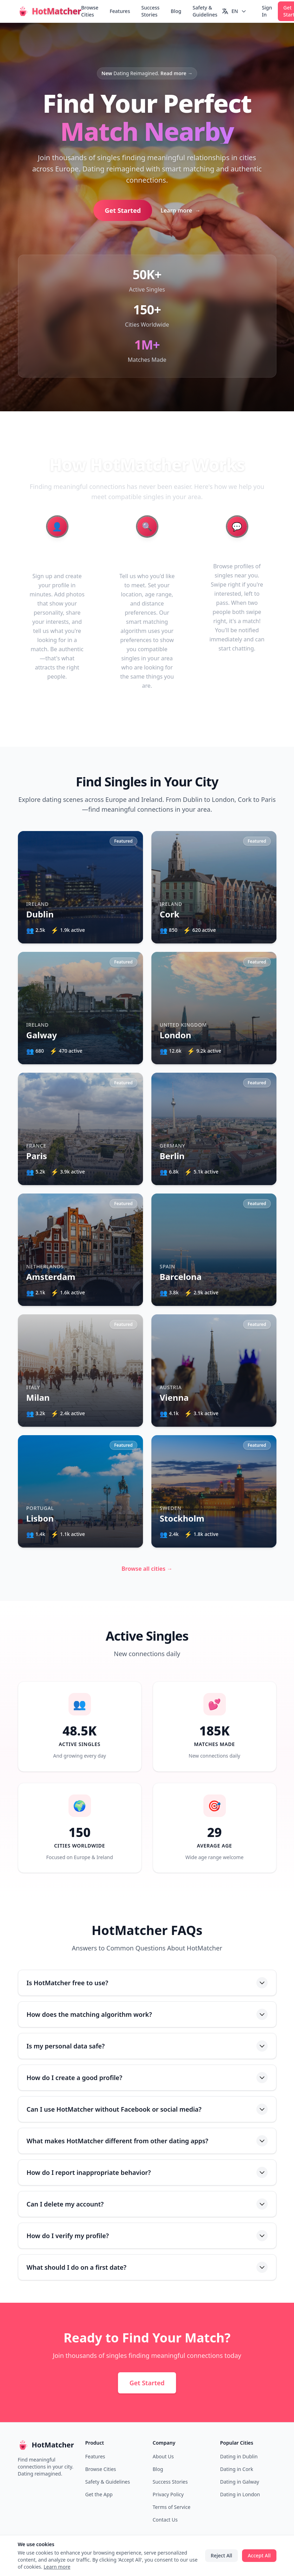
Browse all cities (147, 1569)
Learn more (181, 210)
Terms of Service (172, 2507)
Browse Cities (89, 11)
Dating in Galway (239, 2481)
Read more (177, 73)
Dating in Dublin (239, 2456)
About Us (163, 2456)
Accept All (259, 2555)
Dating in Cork (236, 2469)
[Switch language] (234, 11)
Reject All (221, 2555)
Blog (176, 11)
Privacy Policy (168, 2494)
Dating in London (240, 2494)
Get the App (99, 2494)
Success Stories (150, 11)
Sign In (267, 11)
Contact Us (165, 2519)
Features (120, 11)
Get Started (123, 210)
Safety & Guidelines (204, 11)
